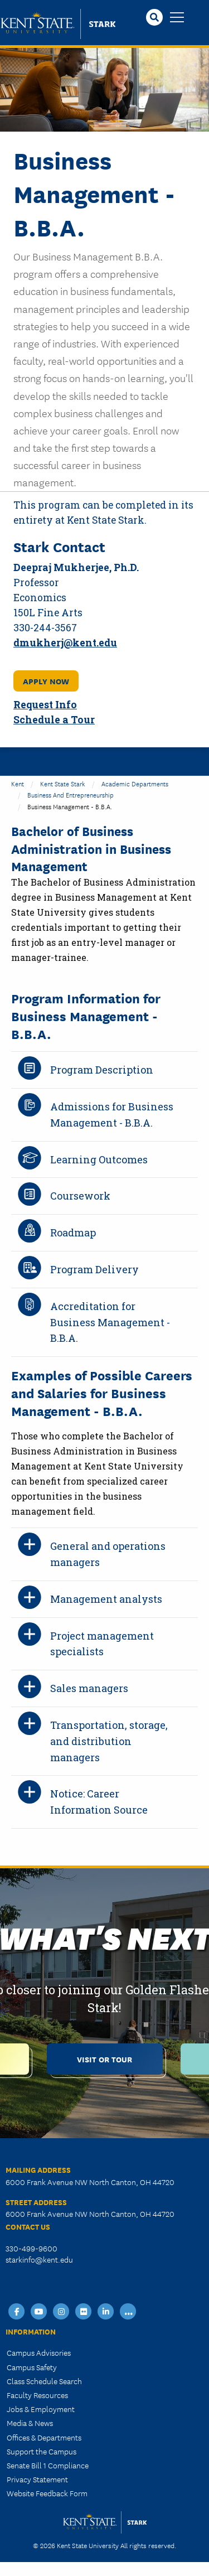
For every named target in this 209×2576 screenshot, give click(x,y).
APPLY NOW (46, 680)
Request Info (45, 704)
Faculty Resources (37, 2395)
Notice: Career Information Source (99, 1801)
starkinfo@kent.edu (39, 2259)
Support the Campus (41, 2451)
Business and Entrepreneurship (70, 794)
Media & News (30, 2422)
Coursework (80, 1195)
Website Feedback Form (47, 2493)
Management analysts (106, 1599)
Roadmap (73, 1232)
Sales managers (89, 1688)
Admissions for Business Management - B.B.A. (111, 1114)
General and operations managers (108, 1554)
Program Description (101, 1069)
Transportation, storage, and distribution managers (109, 1741)
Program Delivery (94, 1269)
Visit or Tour (104, 2058)
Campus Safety (32, 2367)
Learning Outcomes (99, 1159)
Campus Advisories (39, 2352)
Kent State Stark (62, 783)
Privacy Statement (37, 2479)
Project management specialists (102, 1644)
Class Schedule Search (44, 2381)
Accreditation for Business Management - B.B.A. (110, 1322)
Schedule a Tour (54, 719)
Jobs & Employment (41, 2409)
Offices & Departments (44, 2437)
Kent (17, 783)
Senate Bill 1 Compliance (48, 2465)
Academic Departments (134, 783)
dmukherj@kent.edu (65, 642)
